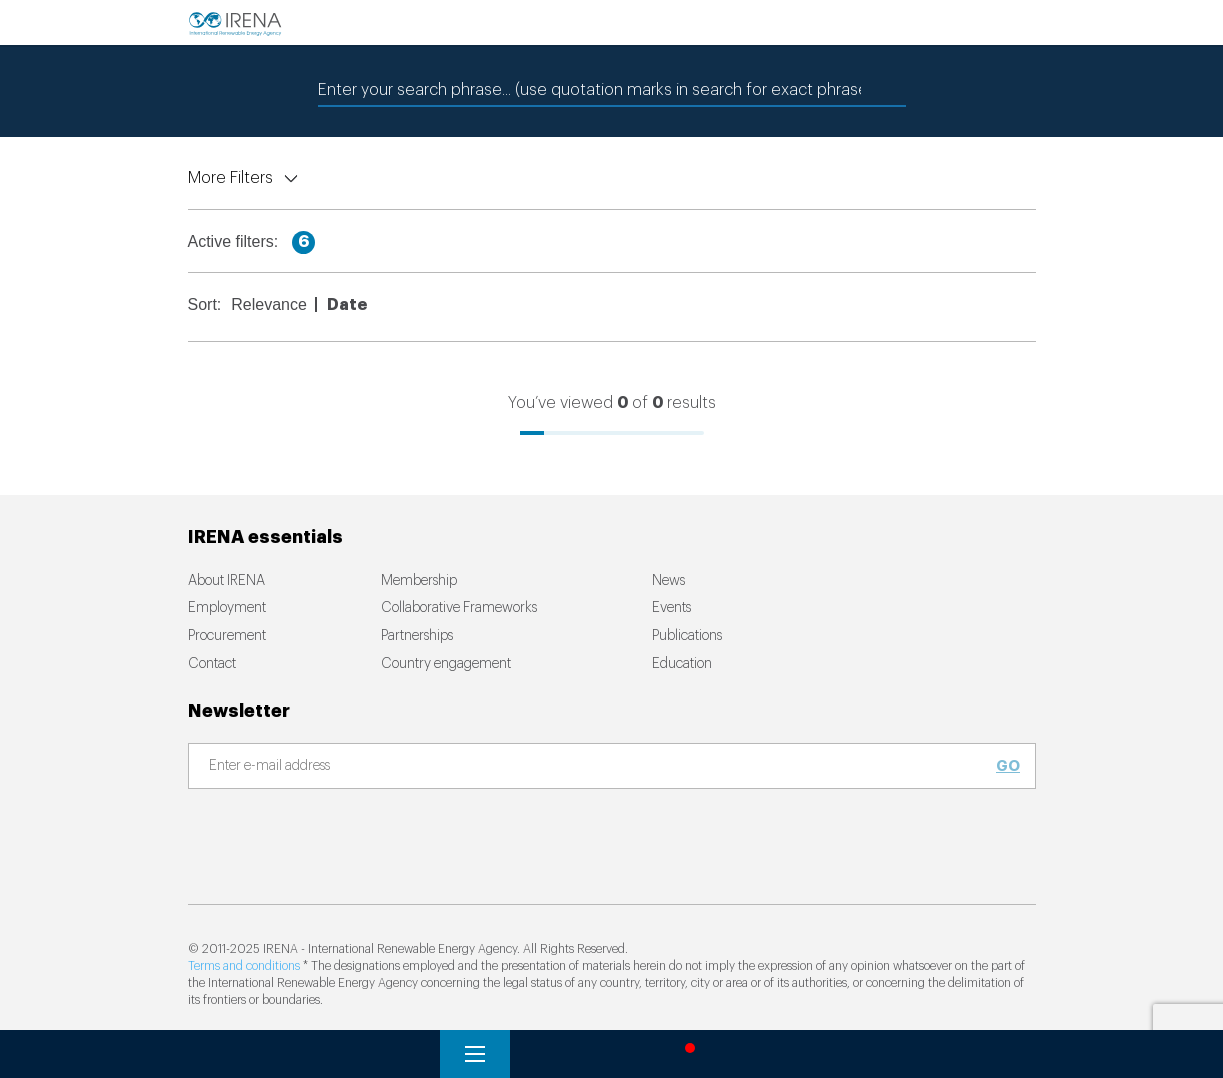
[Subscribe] (600, 767)
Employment (227, 608)
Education (682, 664)
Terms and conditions (244, 966)
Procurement (227, 636)
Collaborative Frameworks (459, 608)
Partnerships (417, 636)
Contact (212, 664)
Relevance (269, 304)
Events (671, 608)
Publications (687, 636)
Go (1008, 766)
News (668, 581)
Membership (419, 581)
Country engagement (446, 664)
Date (347, 305)
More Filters (230, 178)
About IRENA (226, 581)
